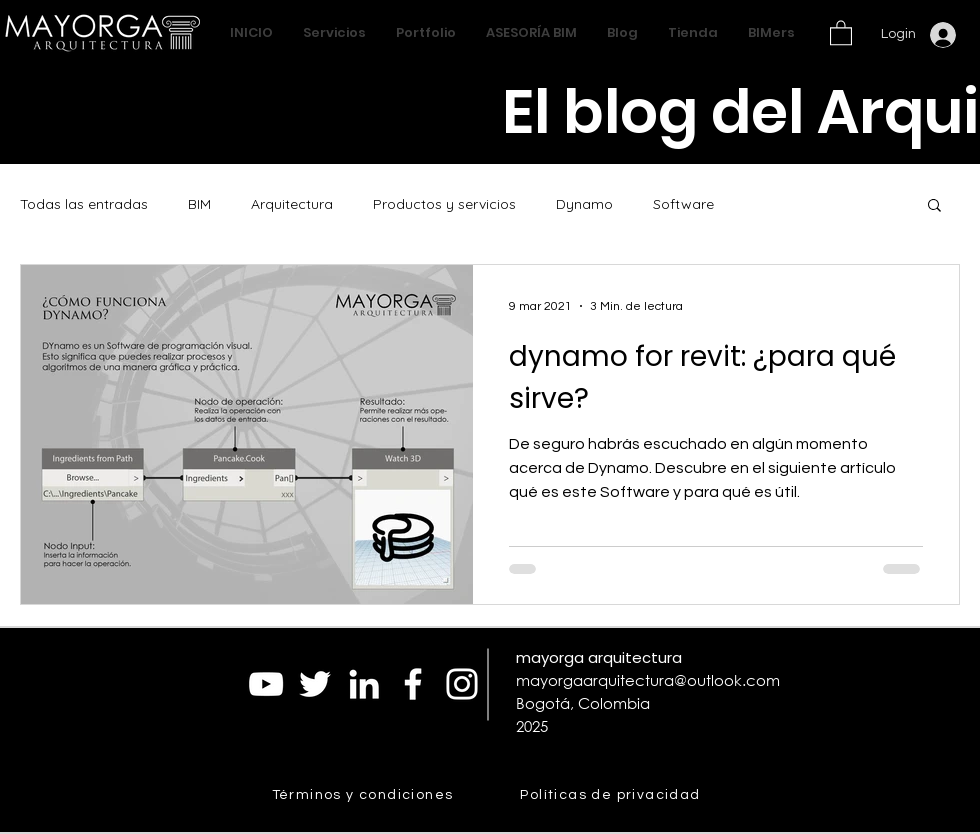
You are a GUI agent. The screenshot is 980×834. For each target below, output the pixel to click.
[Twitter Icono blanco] (315, 684)
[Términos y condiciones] (364, 795)
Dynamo (584, 204)
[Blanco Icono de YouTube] (266, 684)
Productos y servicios (444, 204)
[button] (841, 32)
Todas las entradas (84, 204)
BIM (199, 204)
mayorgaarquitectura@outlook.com (648, 680)
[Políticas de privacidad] (612, 795)
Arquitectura (292, 204)
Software (683, 204)
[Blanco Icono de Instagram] (462, 684)
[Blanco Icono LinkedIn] (364, 684)
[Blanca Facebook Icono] (413, 684)
